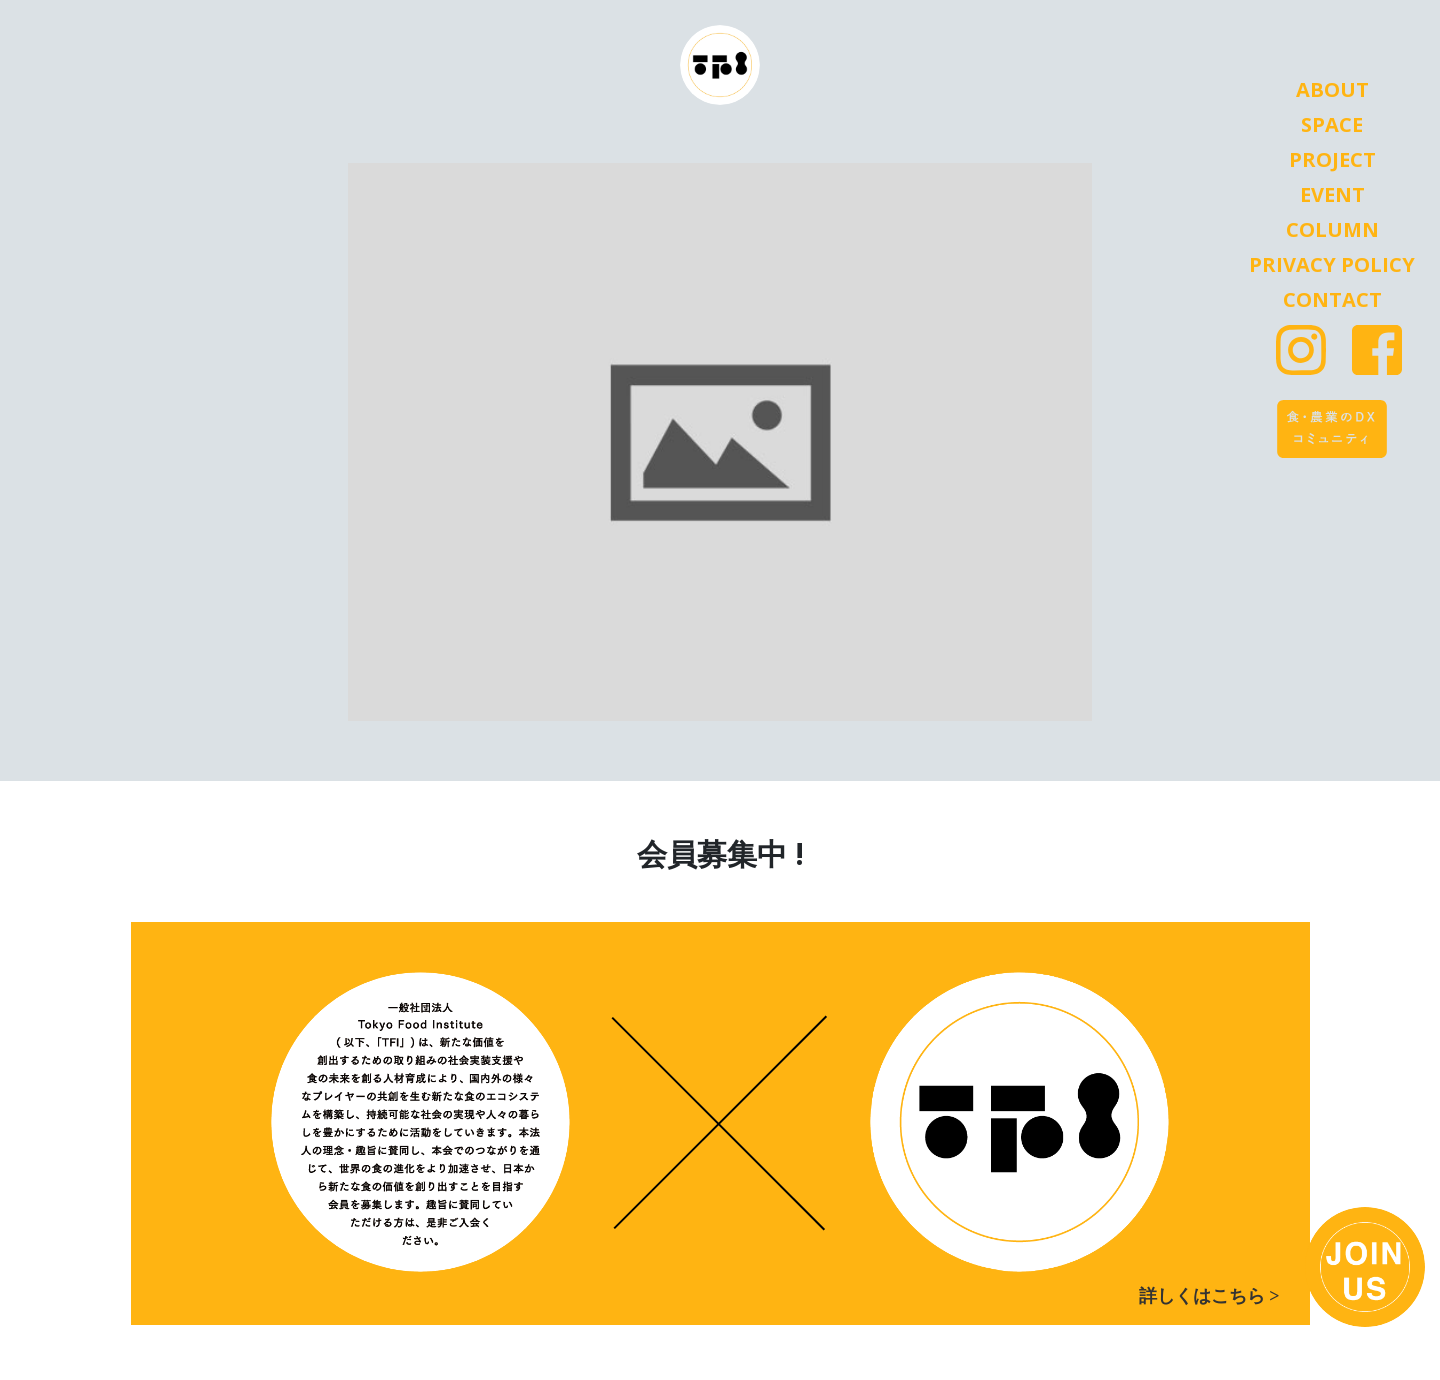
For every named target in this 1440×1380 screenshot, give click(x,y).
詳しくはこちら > (1209, 1296)
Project (1332, 160)
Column (1332, 230)
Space (1332, 125)
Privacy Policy (1332, 265)
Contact (1332, 300)
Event (1332, 195)
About (1332, 90)
